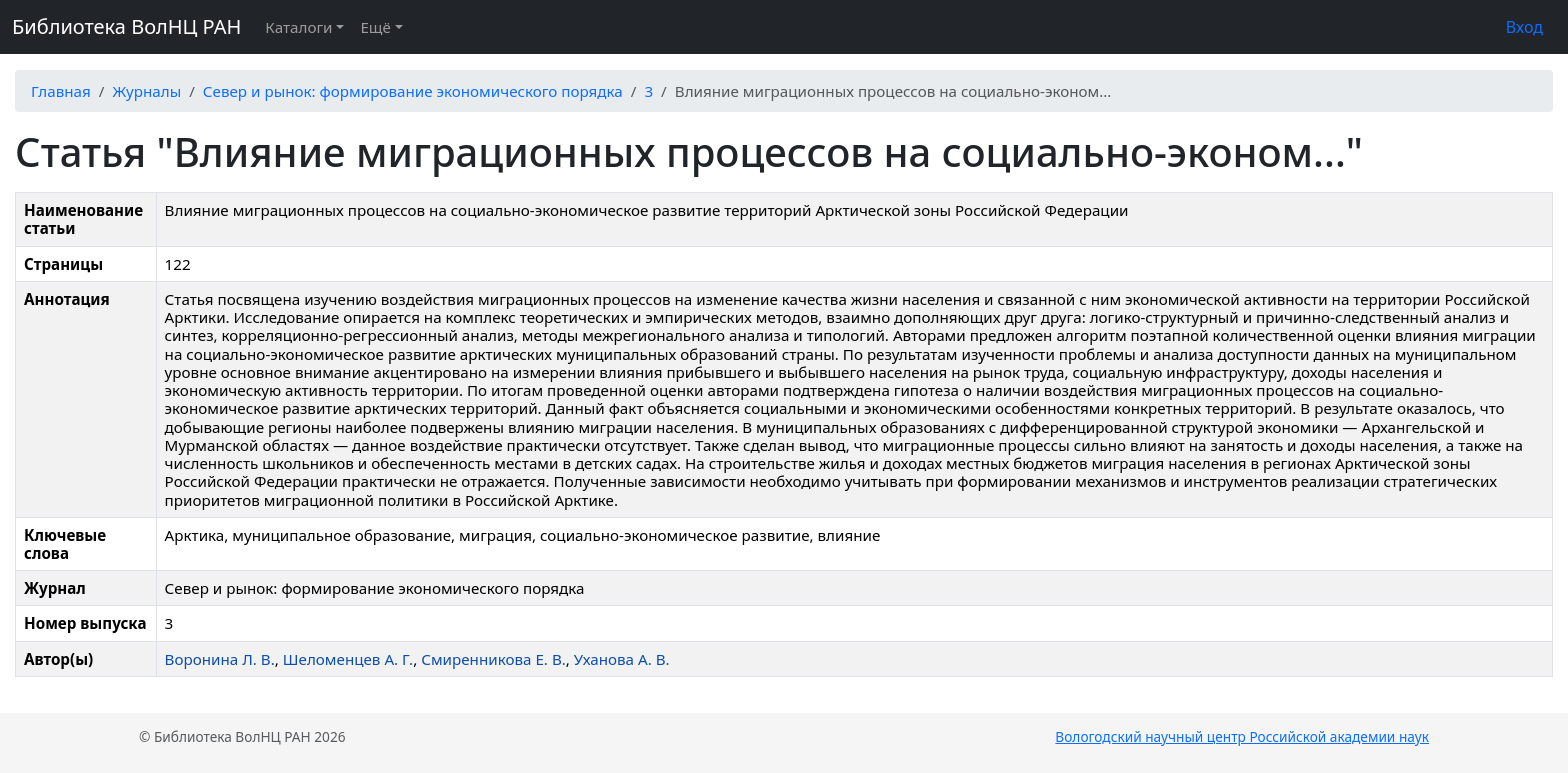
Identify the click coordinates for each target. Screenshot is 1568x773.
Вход (1524, 27)
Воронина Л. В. (220, 659)
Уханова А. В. (622, 659)
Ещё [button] (375, 27)
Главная (61, 91)
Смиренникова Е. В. (493, 659)
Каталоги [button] (298, 27)
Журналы (146, 91)
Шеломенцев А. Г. (348, 659)
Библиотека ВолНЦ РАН (126, 26)
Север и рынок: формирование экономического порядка (413, 91)
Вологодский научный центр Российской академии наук (1242, 736)
